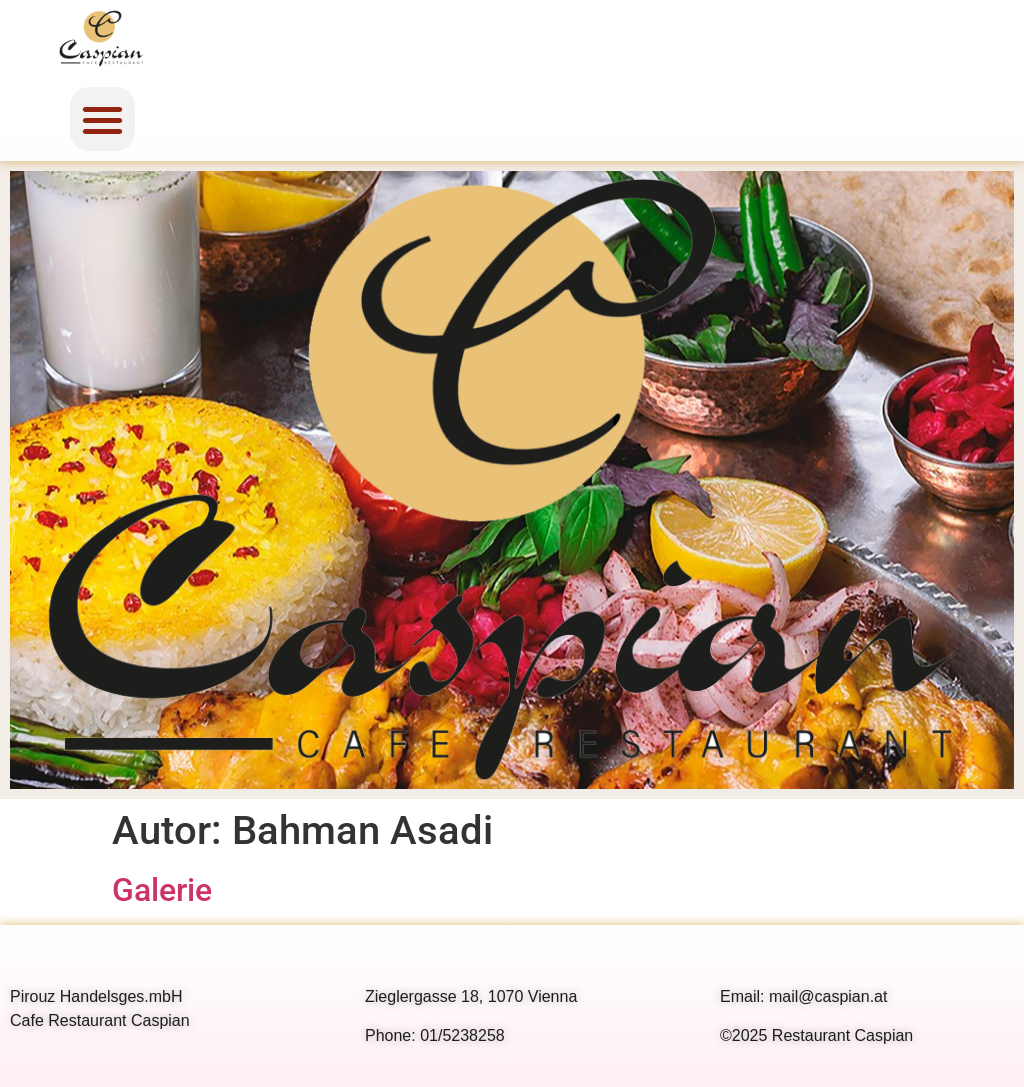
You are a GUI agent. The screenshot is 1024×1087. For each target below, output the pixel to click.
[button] (102, 119)
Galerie (162, 890)
